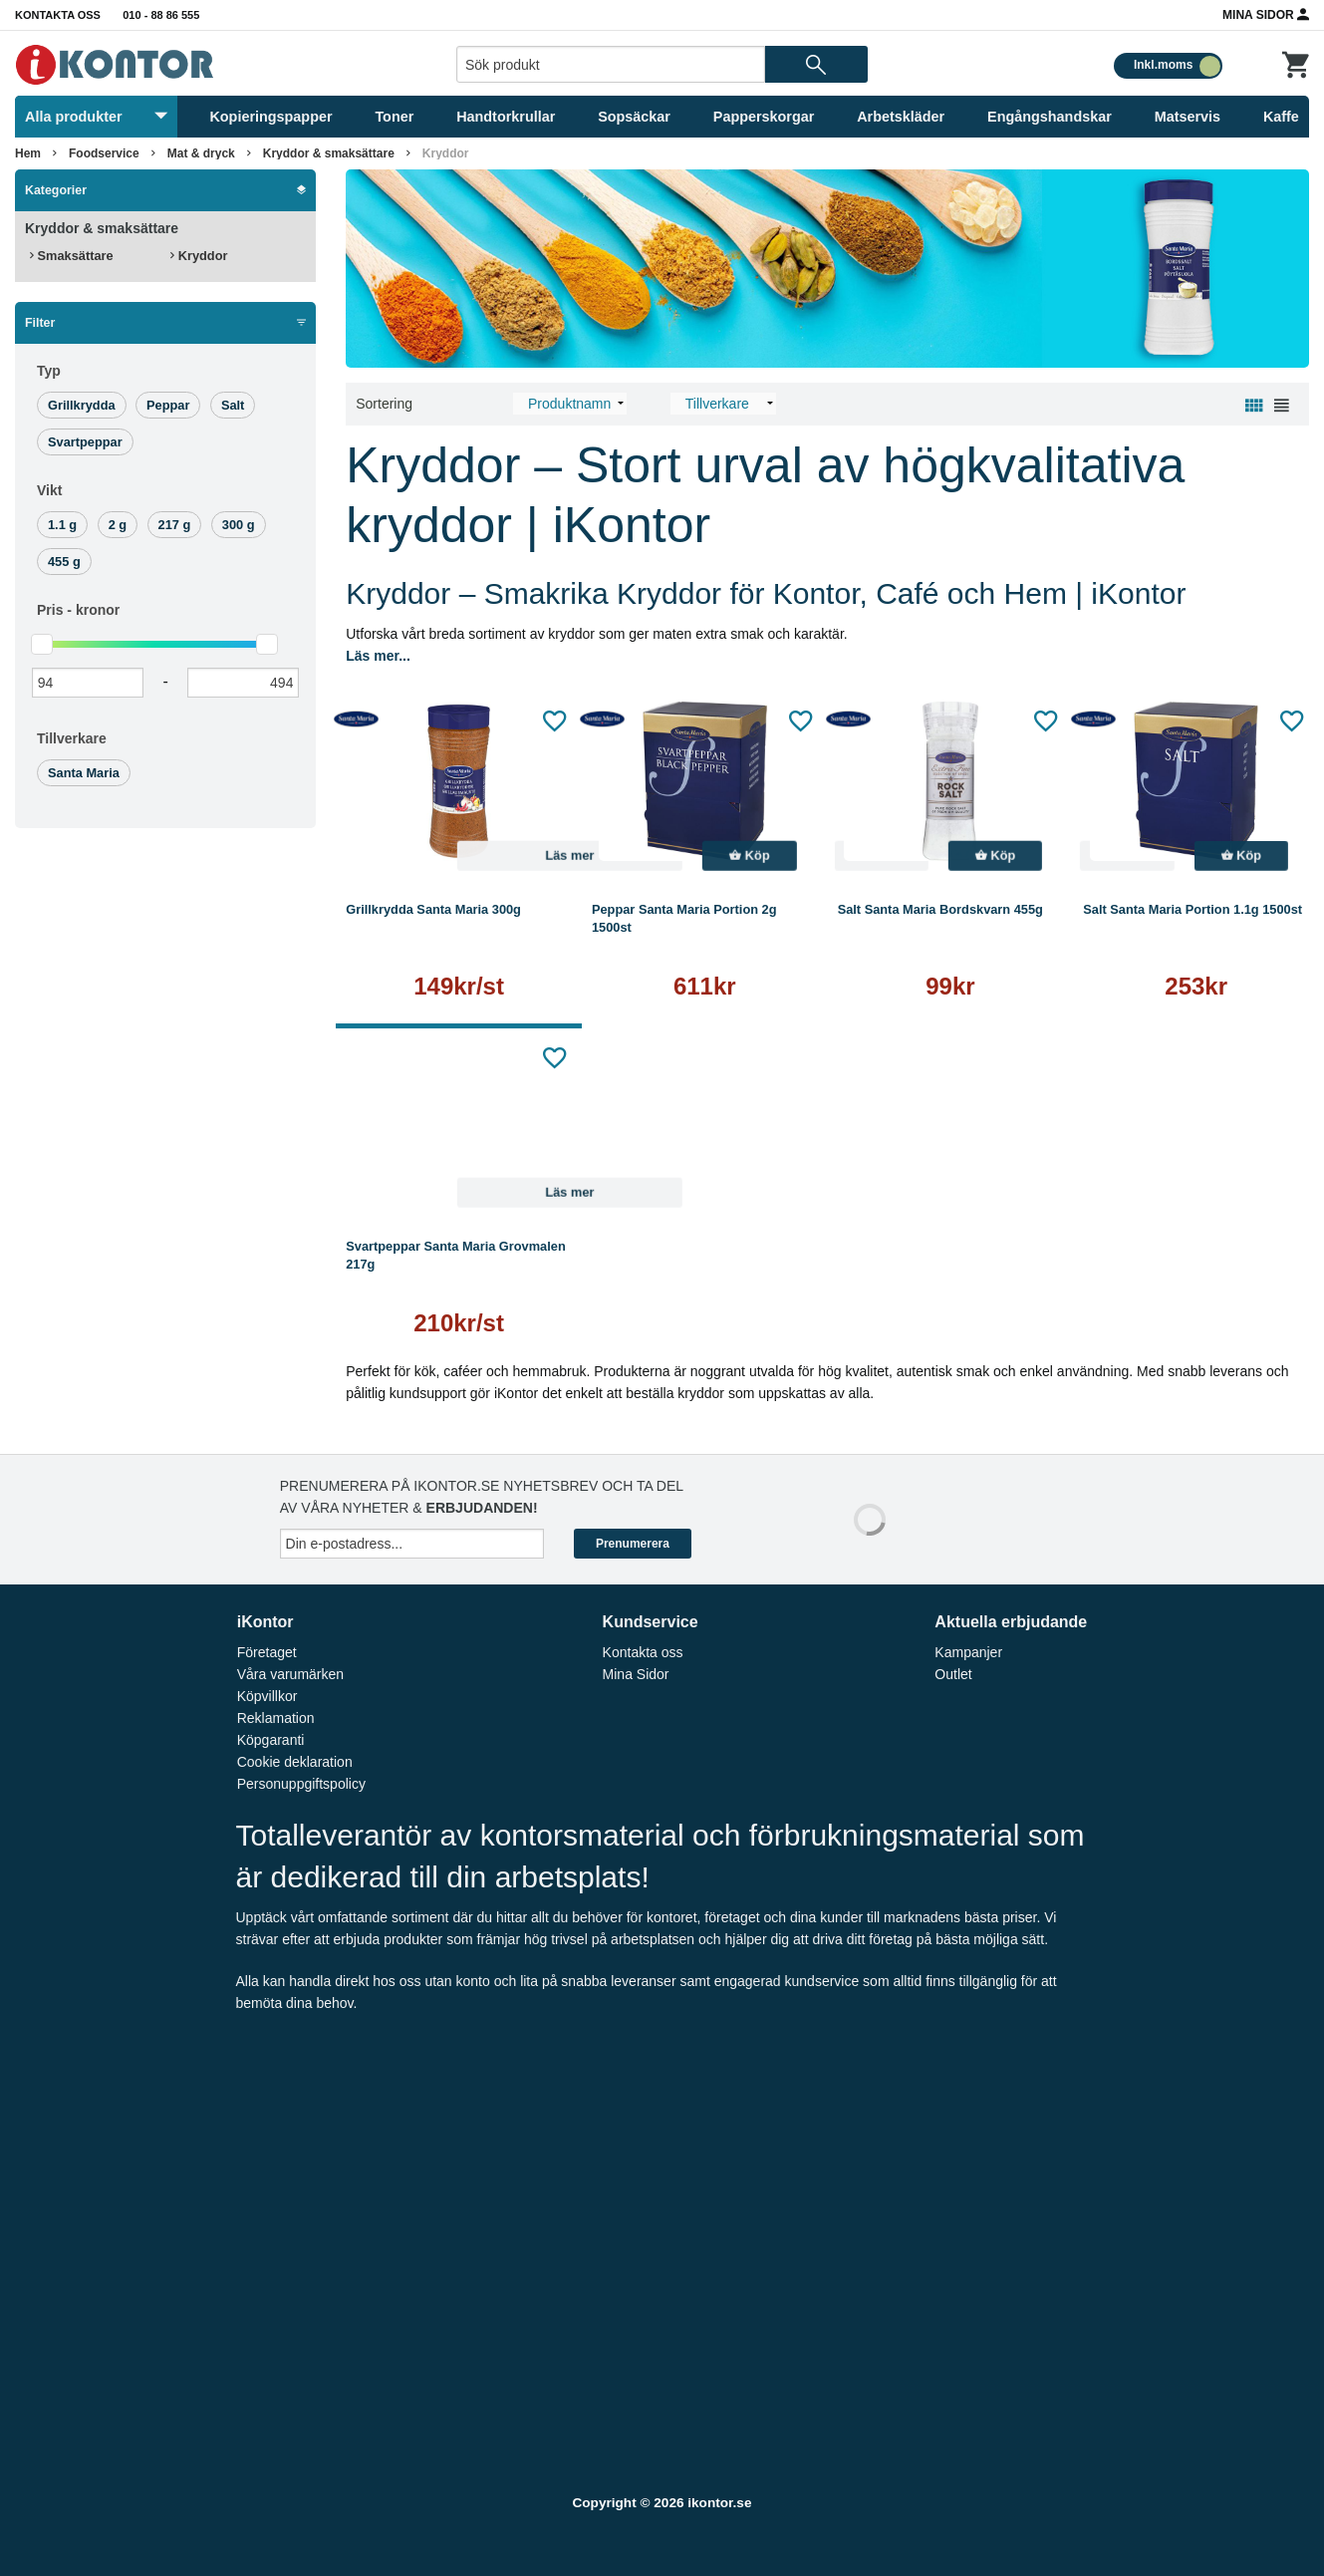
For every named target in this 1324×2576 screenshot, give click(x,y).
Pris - (78, 610)
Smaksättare (72, 255)
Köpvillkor (267, 1696)
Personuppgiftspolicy (301, 1784)
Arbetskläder (900, 117)
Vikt (49, 490)
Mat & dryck (201, 153)
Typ (49, 371)
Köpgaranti (271, 1740)
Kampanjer (968, 1652)
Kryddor (445, 153)
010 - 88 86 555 (161, 15)
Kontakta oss (58, 15)
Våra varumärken (290, 1674)
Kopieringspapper (270, 117)
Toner (394, 117)
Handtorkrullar (505, 117)
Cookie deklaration (295, 1762)
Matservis (1187, 117)
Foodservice (104, 153)
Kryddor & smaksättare (329, 153)
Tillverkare (72, 738)
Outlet (952, 1674)
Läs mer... (378, 656)
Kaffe (1281, 117)
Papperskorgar (764, 117)
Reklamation (276, 1718)
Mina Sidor (1265, 14)
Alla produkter (96, 117)
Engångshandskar (1049, 117)
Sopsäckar (634, 117)
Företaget (267, 1652)
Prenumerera (632, 1544)
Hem (28, 153)
